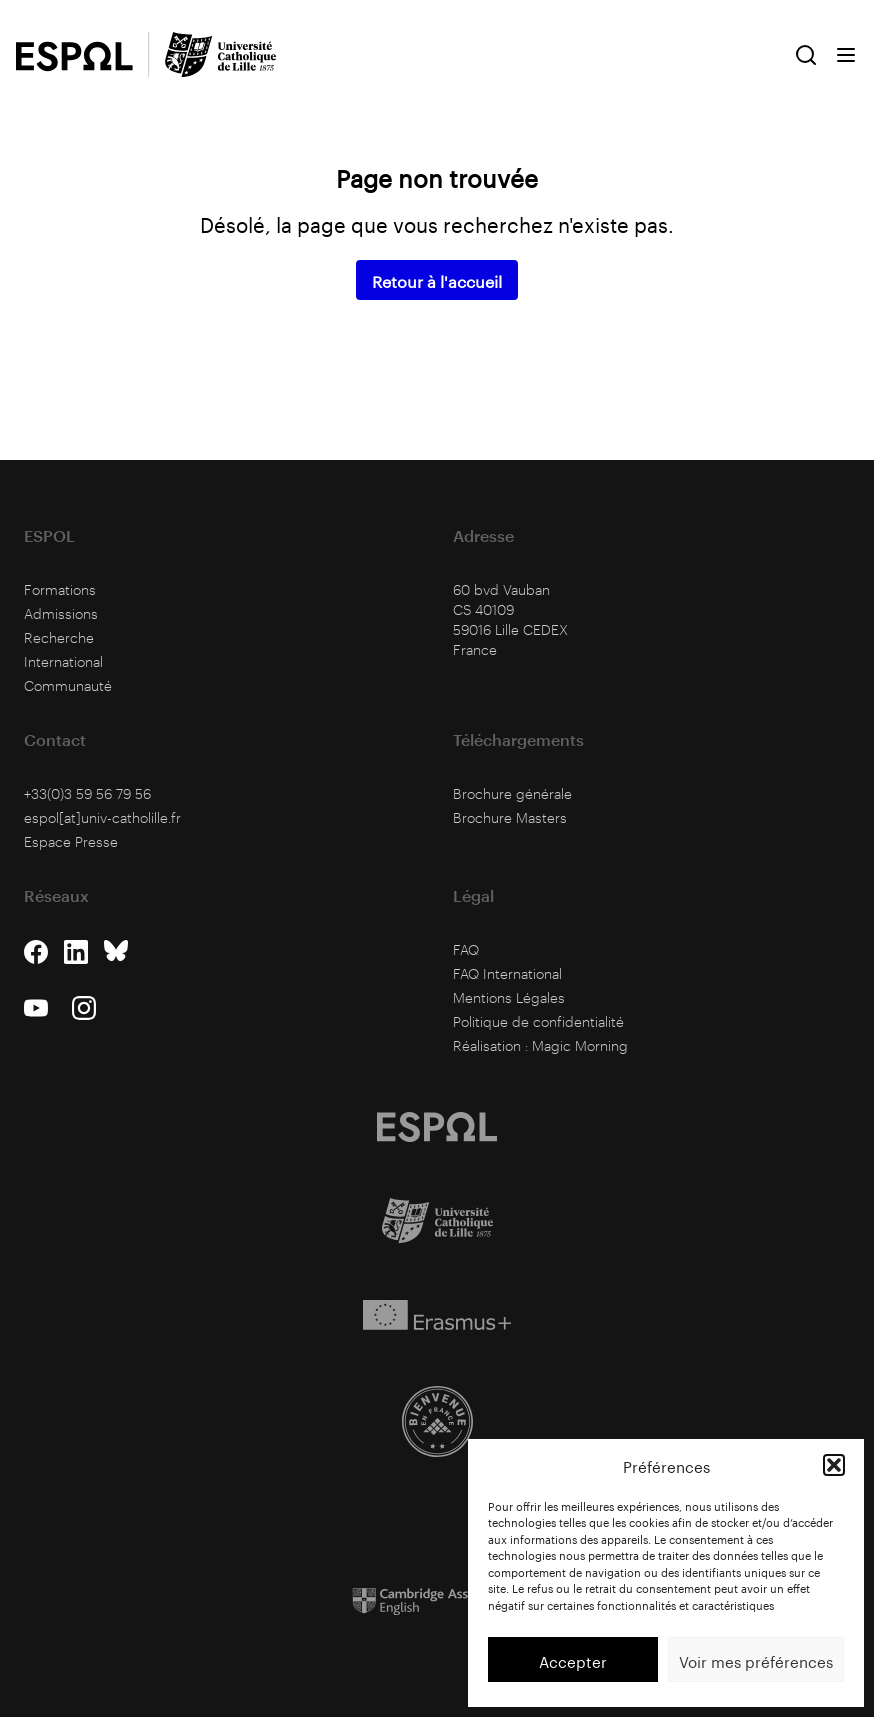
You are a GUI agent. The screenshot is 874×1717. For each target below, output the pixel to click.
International (63, 661)
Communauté (68, 685)
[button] (834, 1465)
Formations (60, 589)
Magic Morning (580, 1045)
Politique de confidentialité (538, 1021)
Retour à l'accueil (437, 279)
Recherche (59, 637)
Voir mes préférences (756, 1660)
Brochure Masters (510, 817)
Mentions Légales (509, 997)
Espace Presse (71, 841)
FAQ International (507, 973)
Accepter (573, 1660)
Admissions (61, 613)
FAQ (466, 949)
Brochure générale (512, 793)
